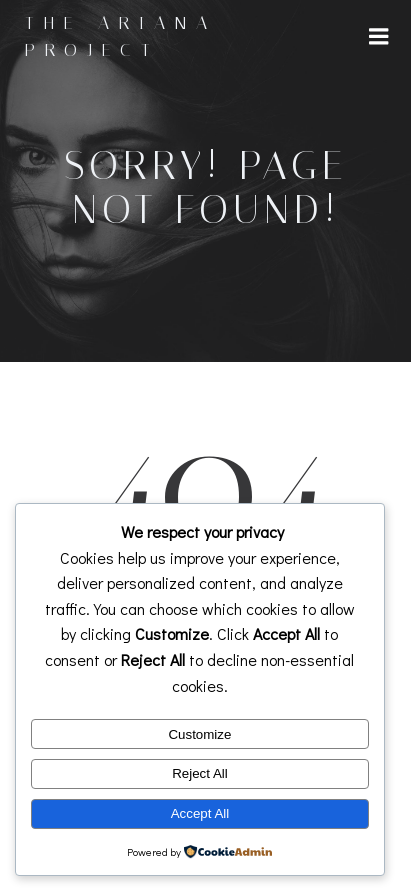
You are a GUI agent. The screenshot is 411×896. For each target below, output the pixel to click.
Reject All (200, 773)
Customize (199, 734)
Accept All (200, 813)
